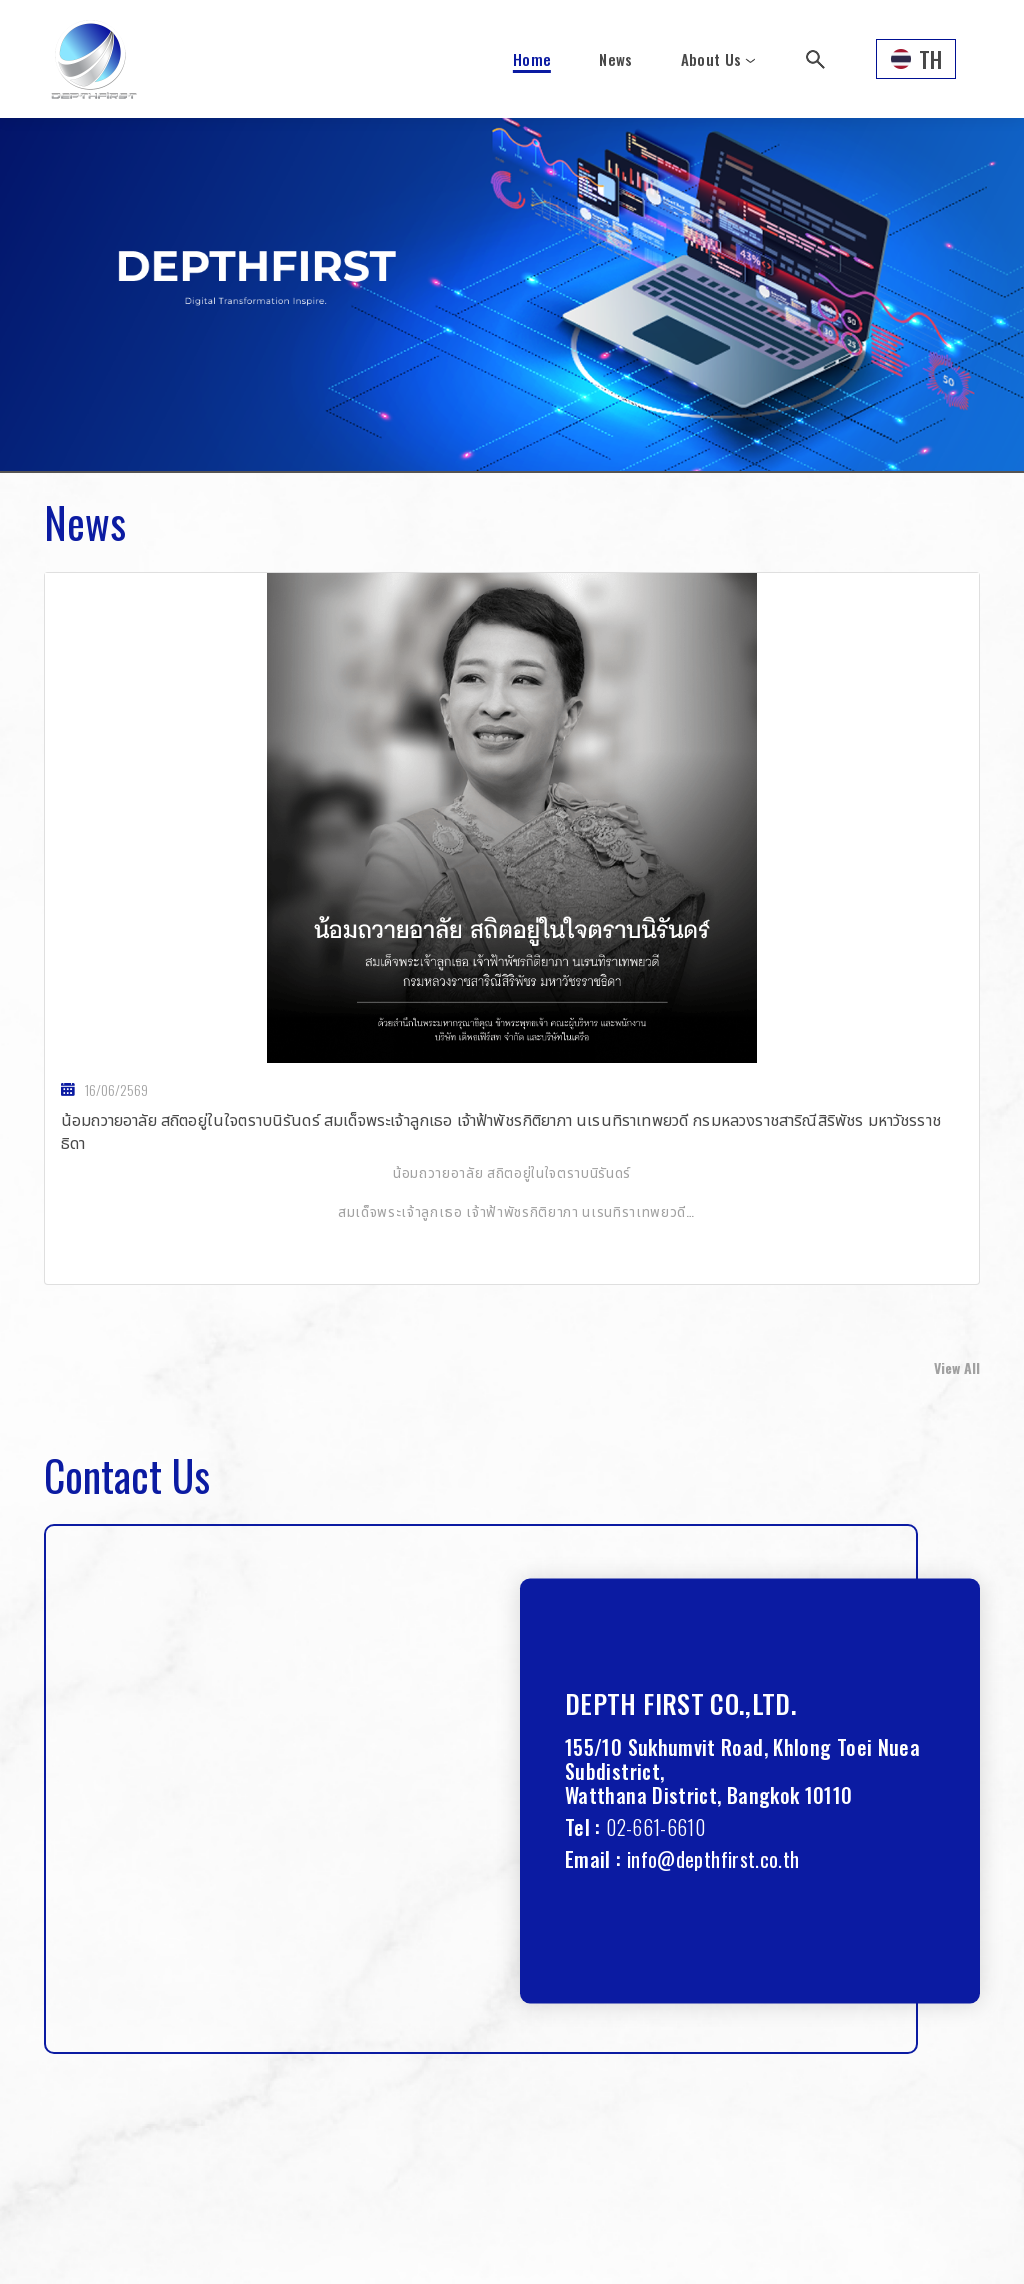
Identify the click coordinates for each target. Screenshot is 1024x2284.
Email (588, 1859)
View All (957, 1367)
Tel (577, 1827)
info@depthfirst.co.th (713, 1859)
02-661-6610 (655, 1827)
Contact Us (127, 1475)
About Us (711, 59)
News (615, 59)
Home (532, 59)
